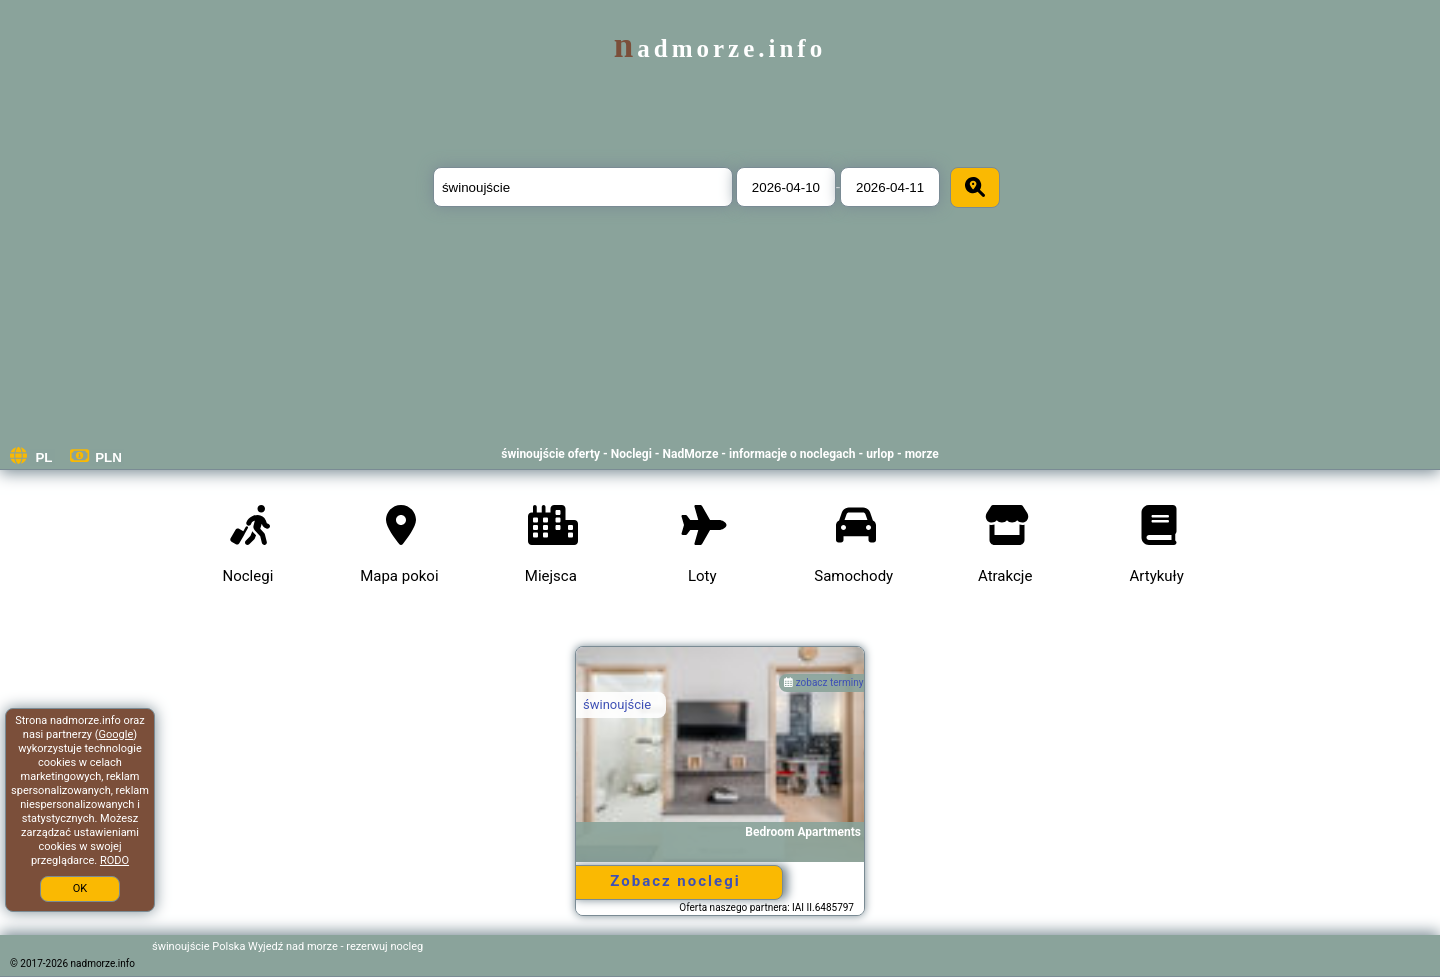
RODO (114, 860)
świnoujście (617, 704)
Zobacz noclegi (675, 881)
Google (116, 734)
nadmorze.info (720, 48)
